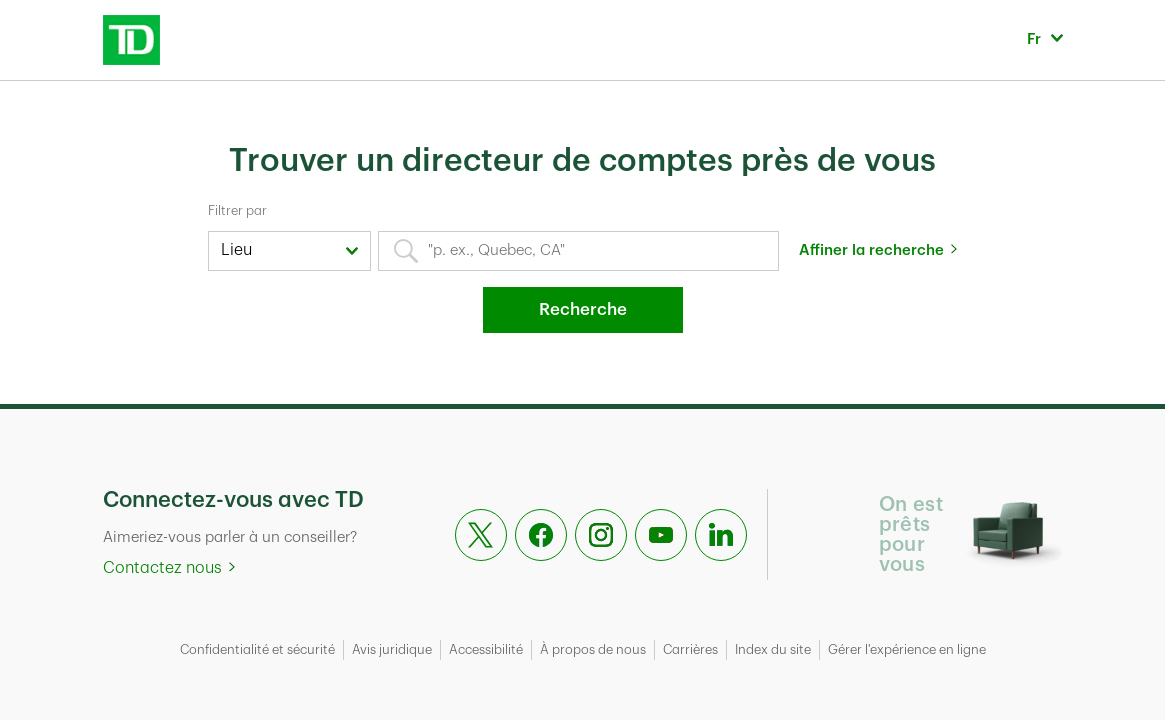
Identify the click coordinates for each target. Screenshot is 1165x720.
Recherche (583, 309)
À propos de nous (593, 649)
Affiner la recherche (871, 250)
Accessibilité (486, 649)
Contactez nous (162, 568)
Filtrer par (237, 210)
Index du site (773, 649)
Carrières (690, 649)
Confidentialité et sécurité (257, 649)
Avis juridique (392, 649)
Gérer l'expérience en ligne (907, 649)
